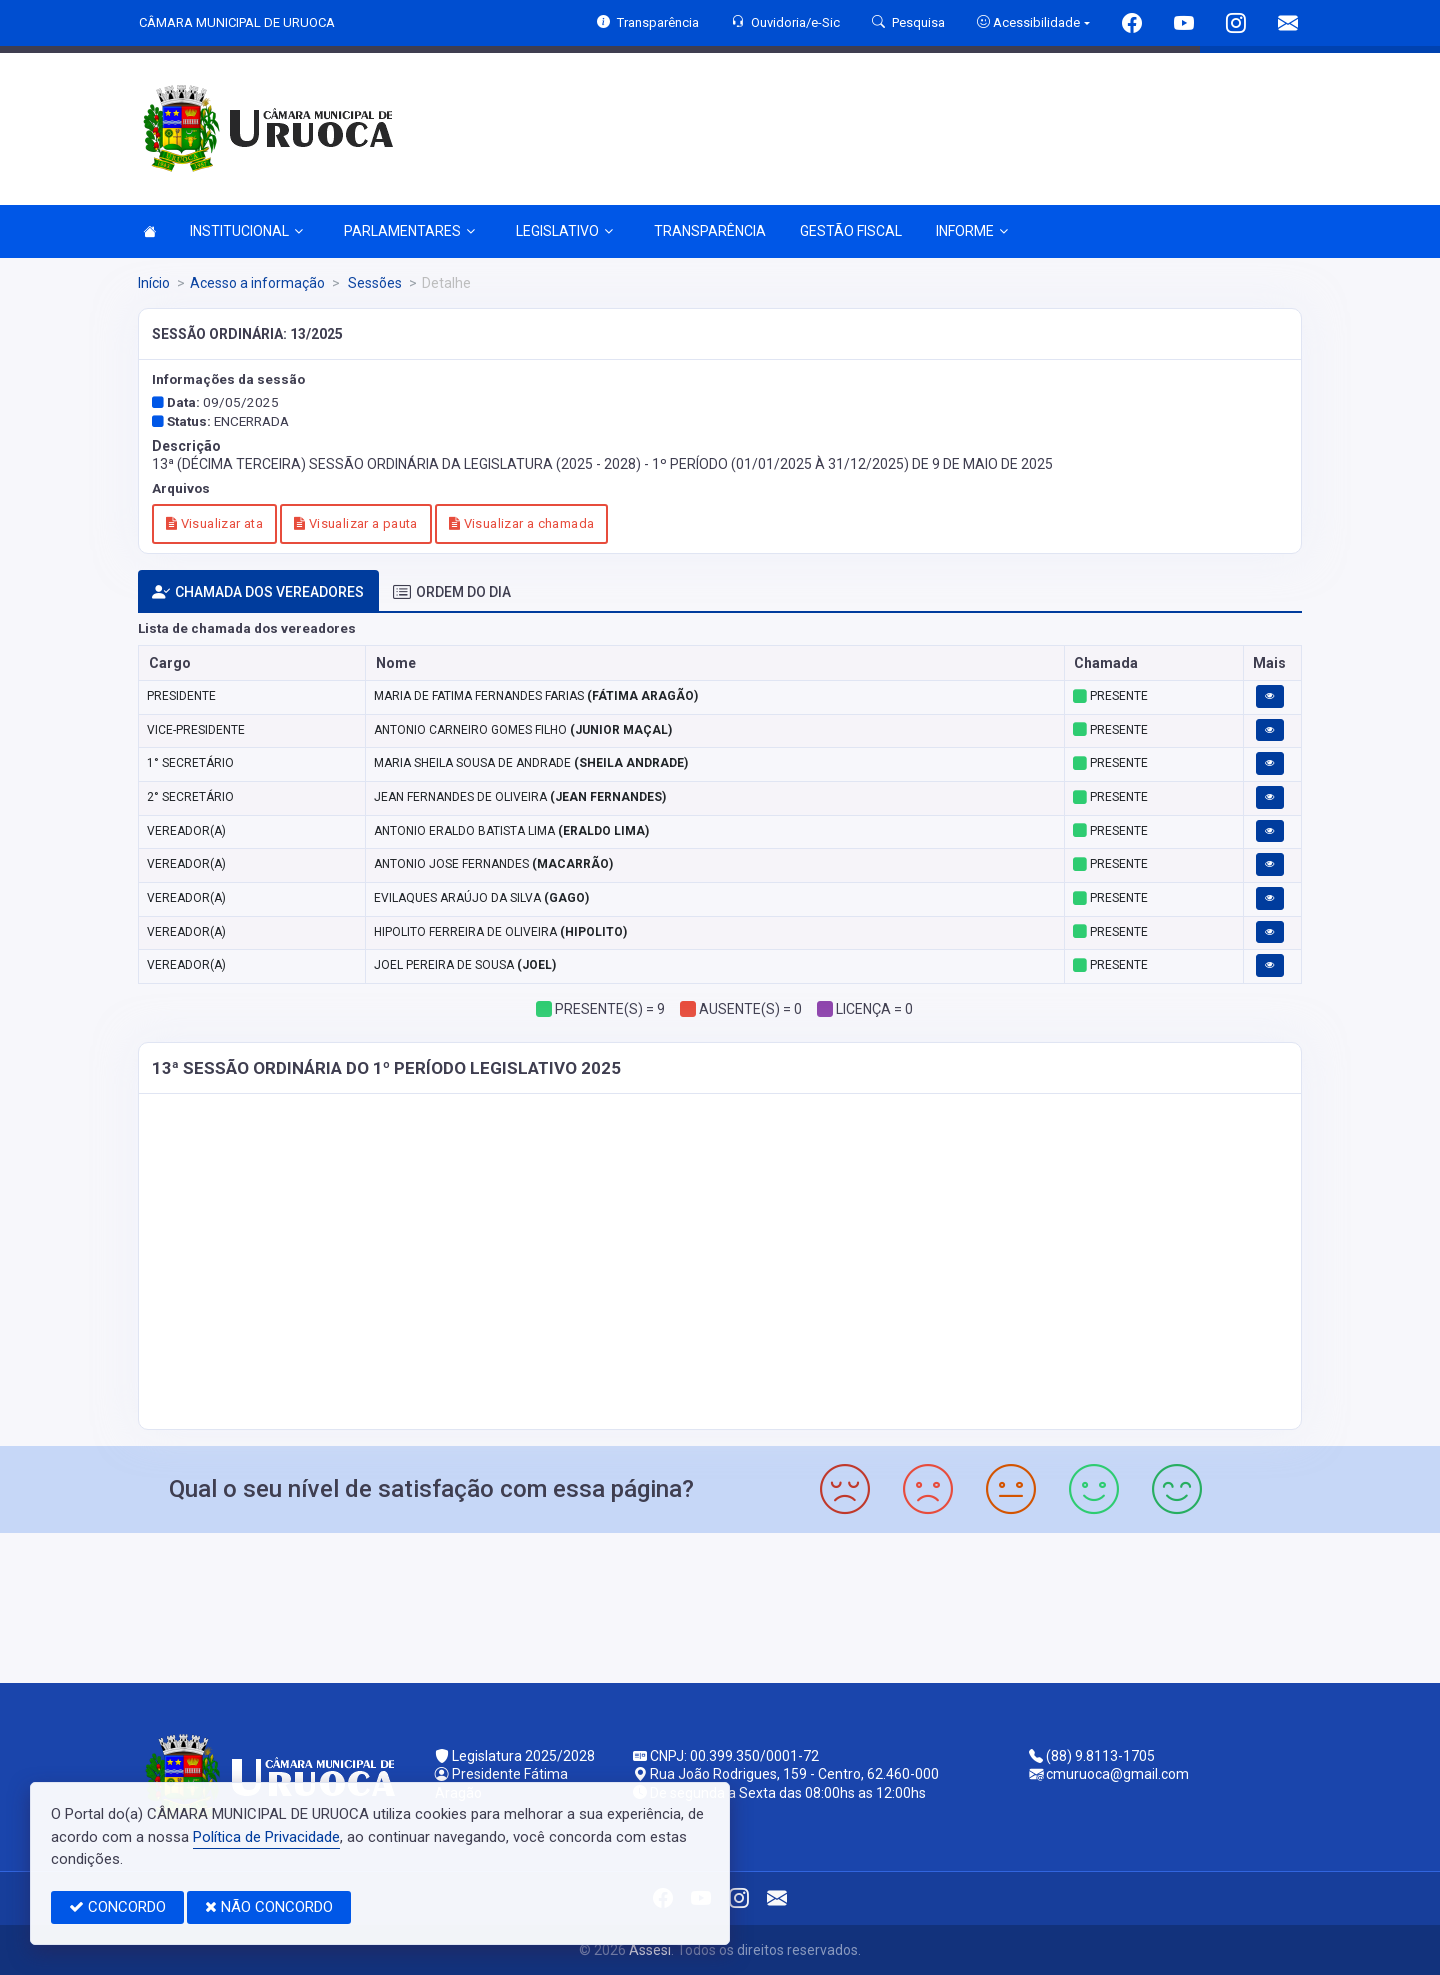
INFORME (972, 231)
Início (154, 283)
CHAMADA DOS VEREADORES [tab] (258, 592)
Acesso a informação (257, 283)
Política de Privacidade (266, 1837)
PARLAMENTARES (409, 231)
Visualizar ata (214, 523)
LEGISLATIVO (564, 231)
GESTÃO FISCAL (851, 231)
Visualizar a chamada (522, 523)
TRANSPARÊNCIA (710, 231)
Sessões (373, 283)
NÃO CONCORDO (269, 1907)
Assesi (650, 1950)
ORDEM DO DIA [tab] (452, 592)
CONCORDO (117, 1907)
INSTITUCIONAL (246, 231)
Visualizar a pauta (356, 523)
